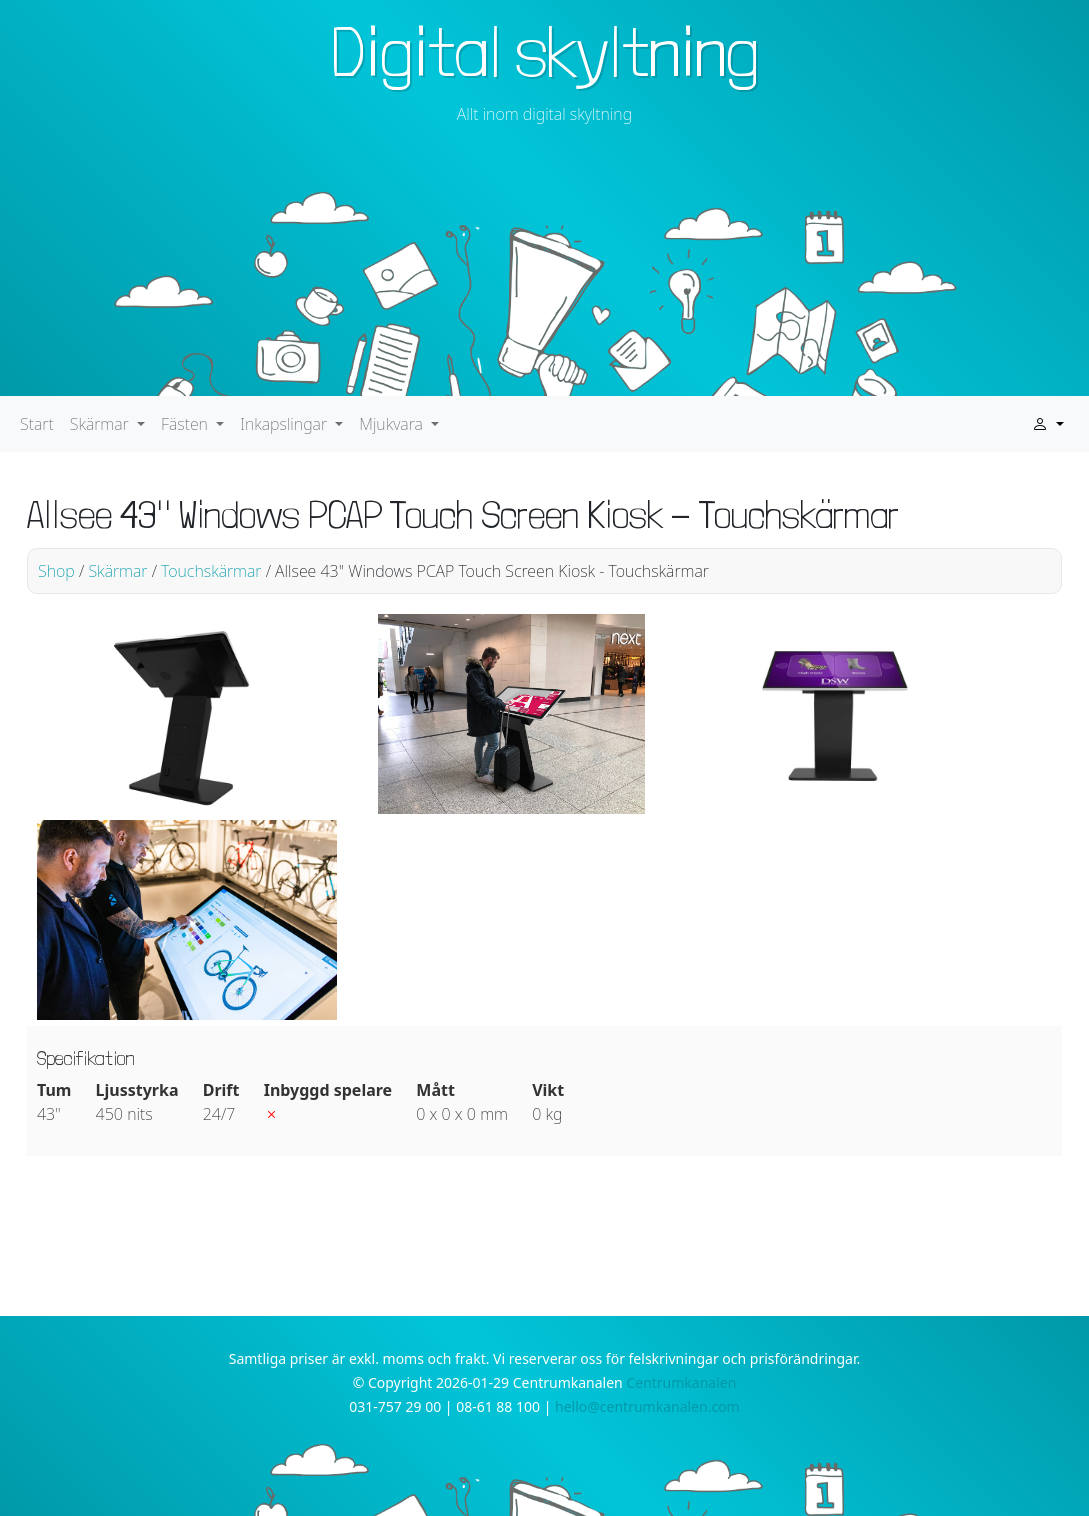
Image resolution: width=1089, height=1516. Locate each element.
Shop (56, 571)
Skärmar (117, 571)
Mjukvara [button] (393, 424)
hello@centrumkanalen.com (647, 1406)
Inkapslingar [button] (285, 424)
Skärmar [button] (101, 424)
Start (37, 424)
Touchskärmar (211, 571)
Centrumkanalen (681, 1382)
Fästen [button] (186, 424)
